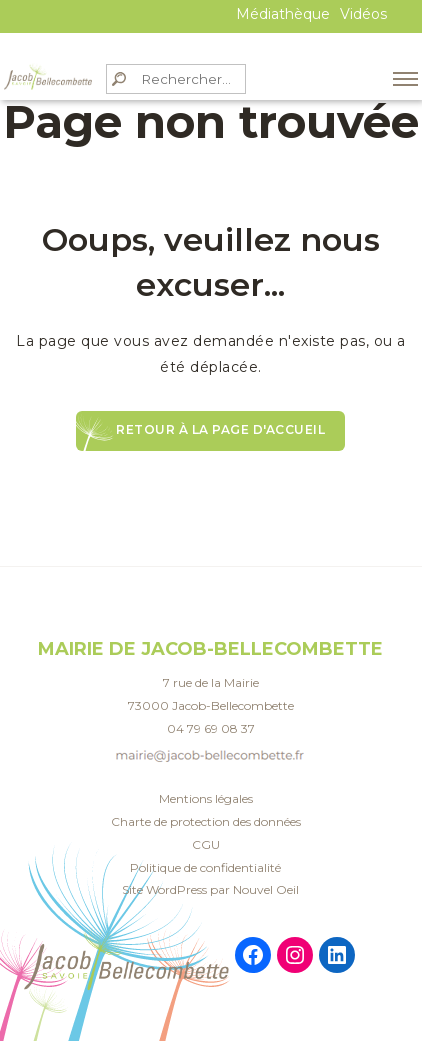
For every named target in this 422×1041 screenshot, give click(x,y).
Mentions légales (206, 798)
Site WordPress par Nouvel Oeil (210, 889)
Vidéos (363, 14)
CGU (206, 844)
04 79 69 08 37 (211, 728)
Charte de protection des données (206, 821)
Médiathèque (283, 14)
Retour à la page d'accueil (220, 429)
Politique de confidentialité (205, 867)
